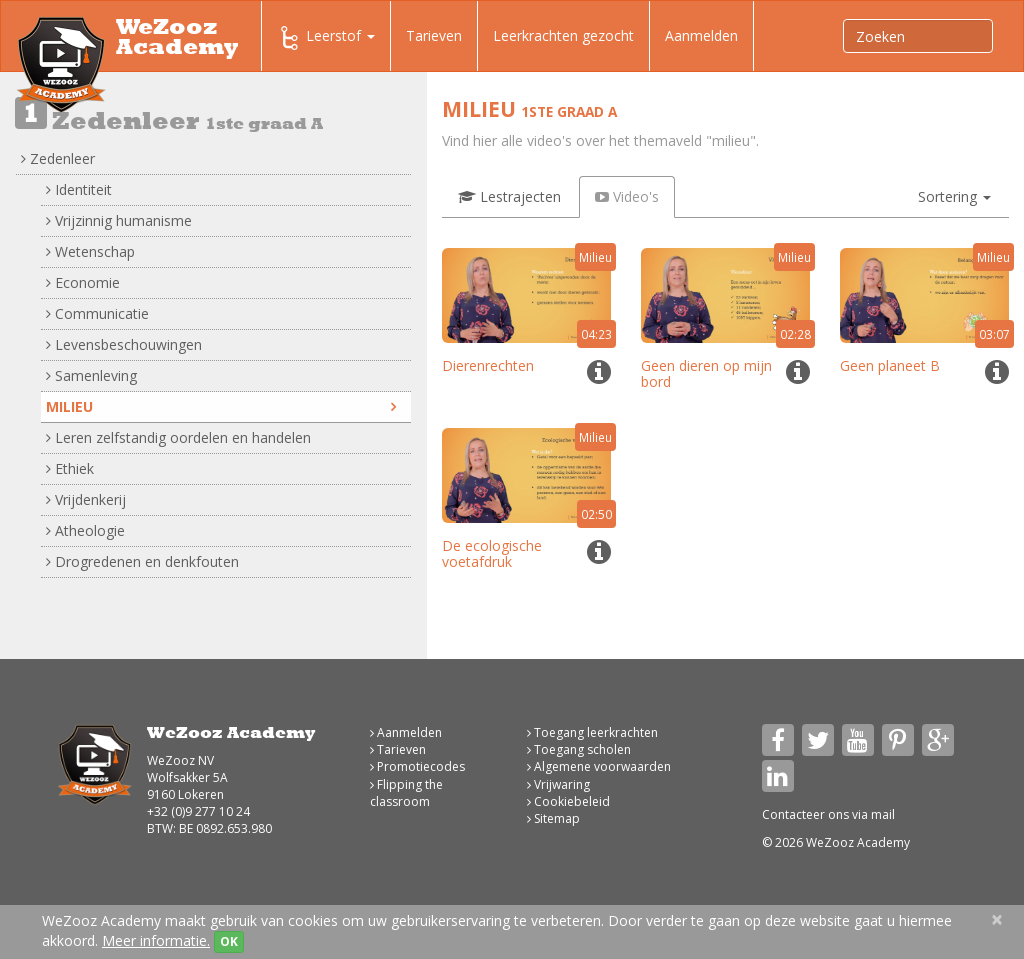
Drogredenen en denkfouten (142, 561)
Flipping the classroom (406, 793)
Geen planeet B (890, 365)
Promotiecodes (417, 766)
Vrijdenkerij (86, 499)
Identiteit (79, 189)
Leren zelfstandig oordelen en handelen (178, 437)
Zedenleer (58, 158)
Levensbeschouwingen (124, 344)
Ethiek (70, 468)
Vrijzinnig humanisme (119, 220)
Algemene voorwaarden (599, 766)
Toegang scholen (579, 749)
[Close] (997, 919)
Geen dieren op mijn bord (706, 373)
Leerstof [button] (326, 38)
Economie (83, 282)
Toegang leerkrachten (592, 732)
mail (883, 814)
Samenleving (91, 375)
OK (229, 941)
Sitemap (553, 818)
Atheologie (85, 530)
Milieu (221, 406)
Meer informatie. (156, 940)
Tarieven (434, 35)
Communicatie (97, 313)
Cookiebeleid (568, 801)
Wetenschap (90, 251)
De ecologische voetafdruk (492, 553)
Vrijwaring (558, 784)
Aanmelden (701, 35)
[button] (954, 197)
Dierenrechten (488, 365)
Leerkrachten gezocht (563, 35)
